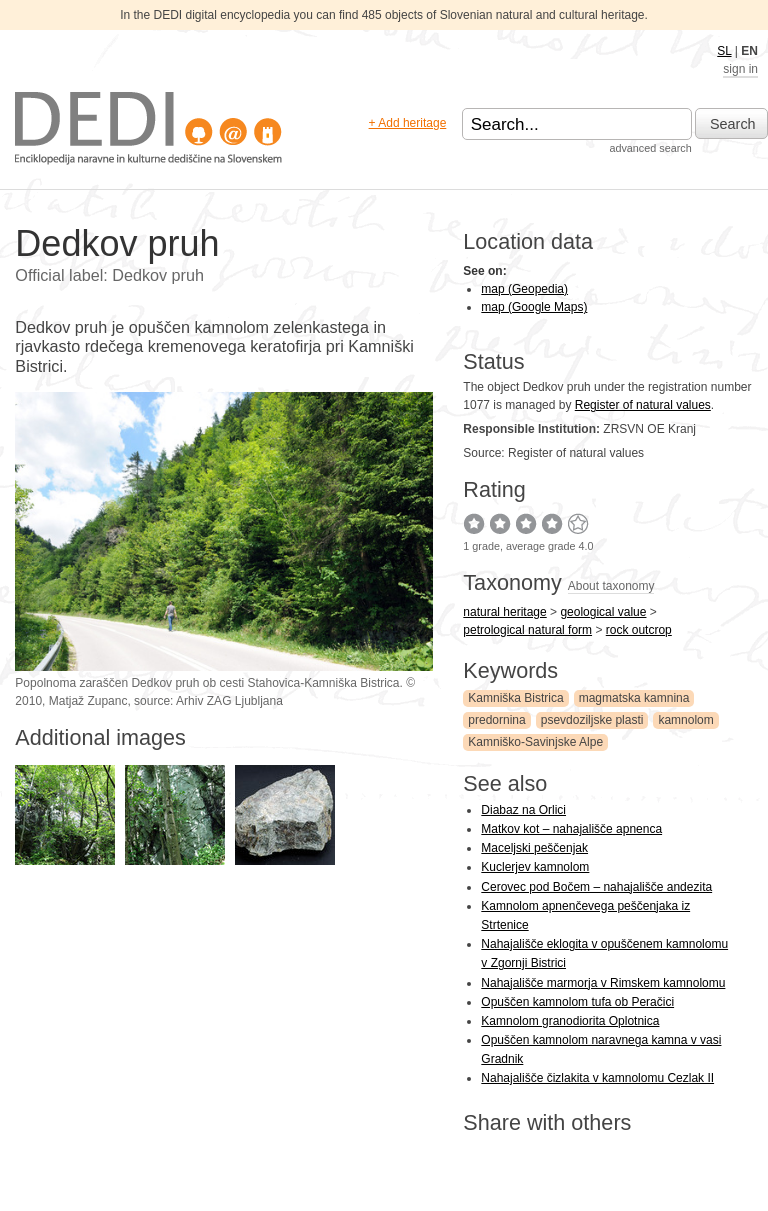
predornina (496, 720)
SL (724, 51)
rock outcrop (639, 630)
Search (733, 124)
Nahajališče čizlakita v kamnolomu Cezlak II (597, 1078)
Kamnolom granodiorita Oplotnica (570, 1021)
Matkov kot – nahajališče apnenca (571, 829)
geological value (603, 612)
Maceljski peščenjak (534, 848)
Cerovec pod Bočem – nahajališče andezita (596, 887)
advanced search (650, 148)
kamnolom (685, 720)
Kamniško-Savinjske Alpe (535, 742)
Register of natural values (643, 405)
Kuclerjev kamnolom (535, 867)
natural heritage (504, 612)
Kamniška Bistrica (515, 698)
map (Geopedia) (524, 289)
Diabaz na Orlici (523, 810)
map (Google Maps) (534, 307)
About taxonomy (611, 586)
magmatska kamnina (634, 698)
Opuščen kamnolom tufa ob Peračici (577, 1002)
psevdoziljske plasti (592, 720)
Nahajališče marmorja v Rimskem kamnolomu (603, 983)
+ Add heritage (408, 123)
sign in (740, 69)
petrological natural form (527, 630)
